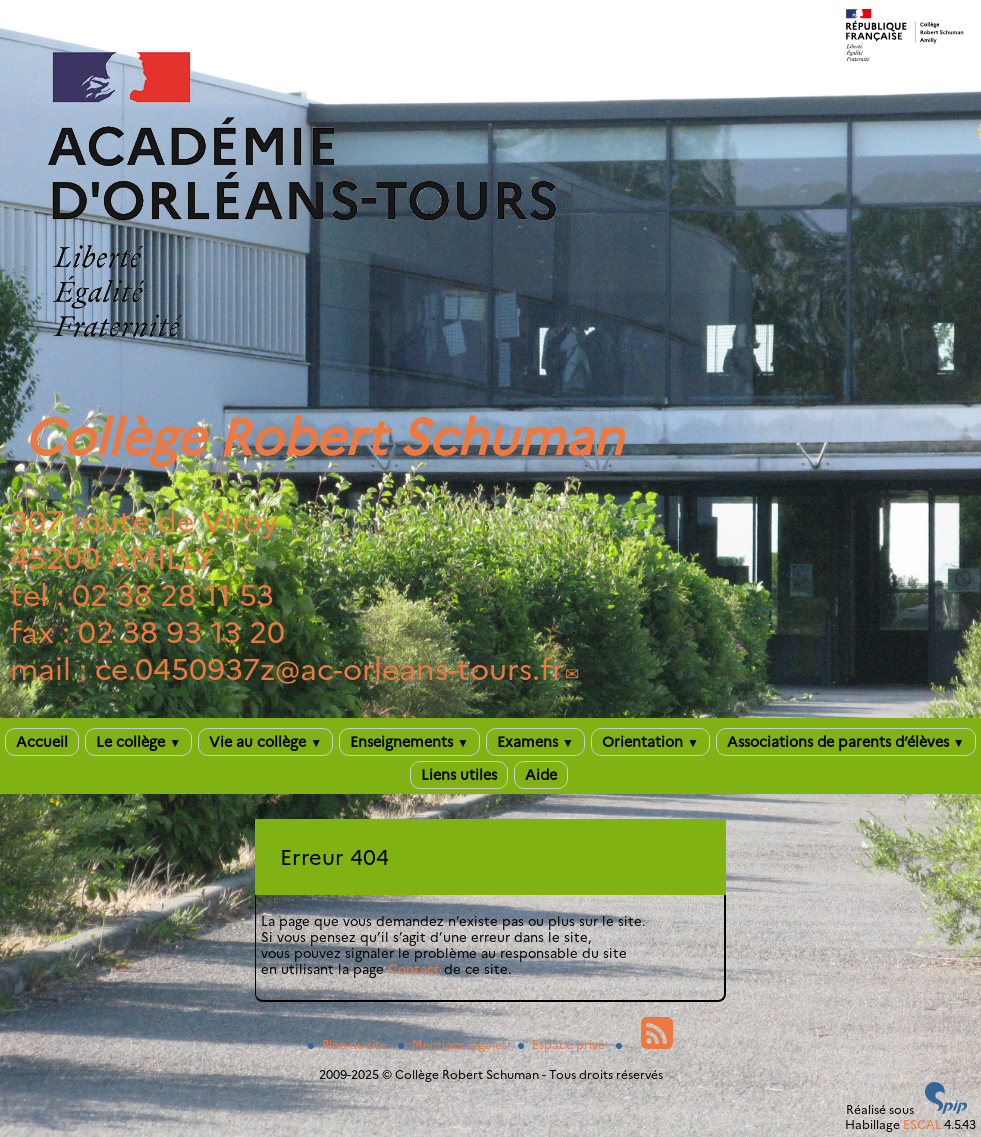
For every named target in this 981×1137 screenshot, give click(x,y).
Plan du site (349, 1044)
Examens (535, 742)
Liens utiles (459, 775)
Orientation (650, 742)
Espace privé (563, 1044)
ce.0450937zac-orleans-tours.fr (329, 669)
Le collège (138, 742)
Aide (541, 775)
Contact (414, 969)
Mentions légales (454, 1044)
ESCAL (922, 1124)
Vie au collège (265, 742)
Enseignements (409, 742)
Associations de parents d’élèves (846, 742)
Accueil (42, 742)
